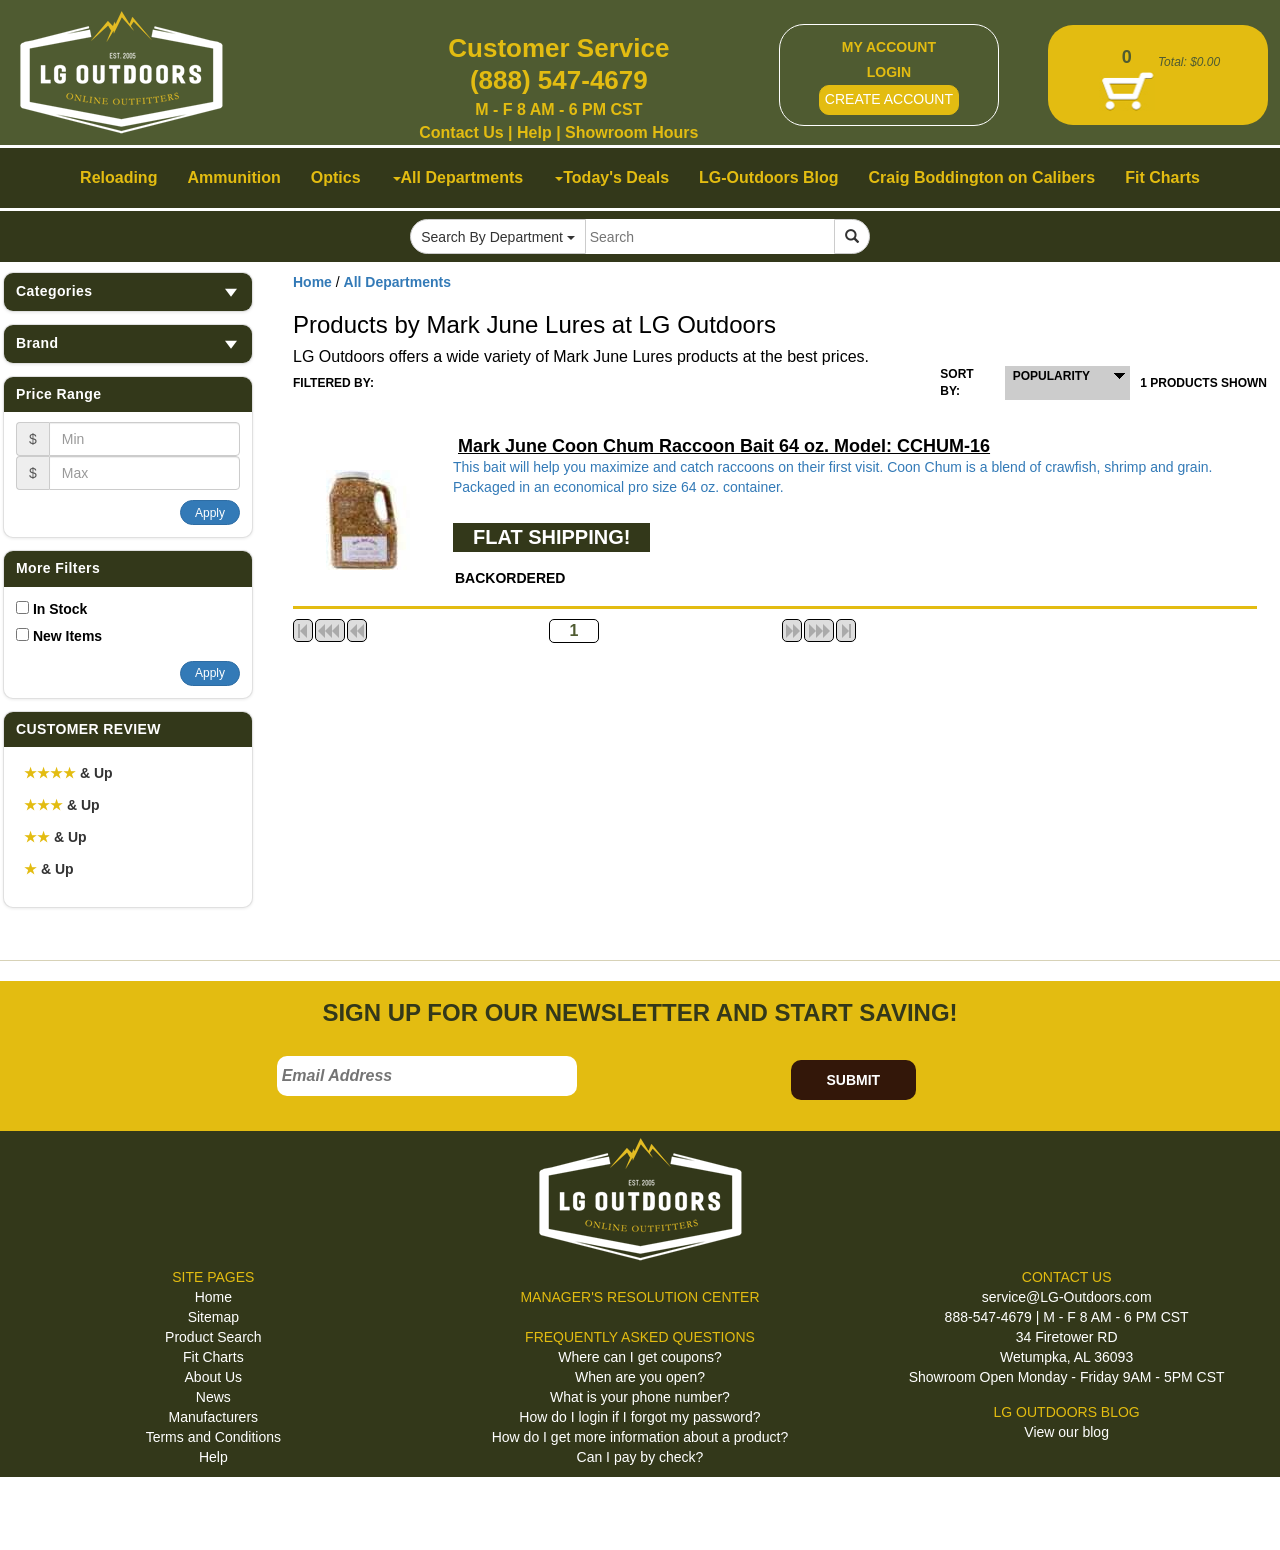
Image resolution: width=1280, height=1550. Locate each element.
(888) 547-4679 (559, 80)
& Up (68, 773)
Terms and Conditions (213, 1437)
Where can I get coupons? (639, 1357)
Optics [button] (336, 177)
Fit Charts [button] (1162, 177)
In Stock (60, 609)
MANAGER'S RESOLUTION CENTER (639, 1297)
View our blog (1066, 1432)
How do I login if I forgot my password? (639, 1417)
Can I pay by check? (640, 1457)
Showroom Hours (631, 132)
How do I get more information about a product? (640, 1437)
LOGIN (889, 72)
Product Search (213, 1337)
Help (534, 132)
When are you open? (640, 1377)
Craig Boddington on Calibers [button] (982, 177)
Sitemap (213, 1317)
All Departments (397, 282)
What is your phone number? (640, 1397)
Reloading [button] (118, 177)
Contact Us (461, 132)
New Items (67, 636)
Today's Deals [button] (612, 177)
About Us (214, 1377)
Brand (128, 343)
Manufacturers (213, 1417)
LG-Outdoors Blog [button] (769, 177)
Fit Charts (213, 1357)
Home (312, 282)
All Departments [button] (458, 177)
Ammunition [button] (233, 177)
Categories (128, 291)
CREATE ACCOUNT (889, 99)
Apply (210, 513)
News (213, 1397)
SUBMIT (853, 1080)
